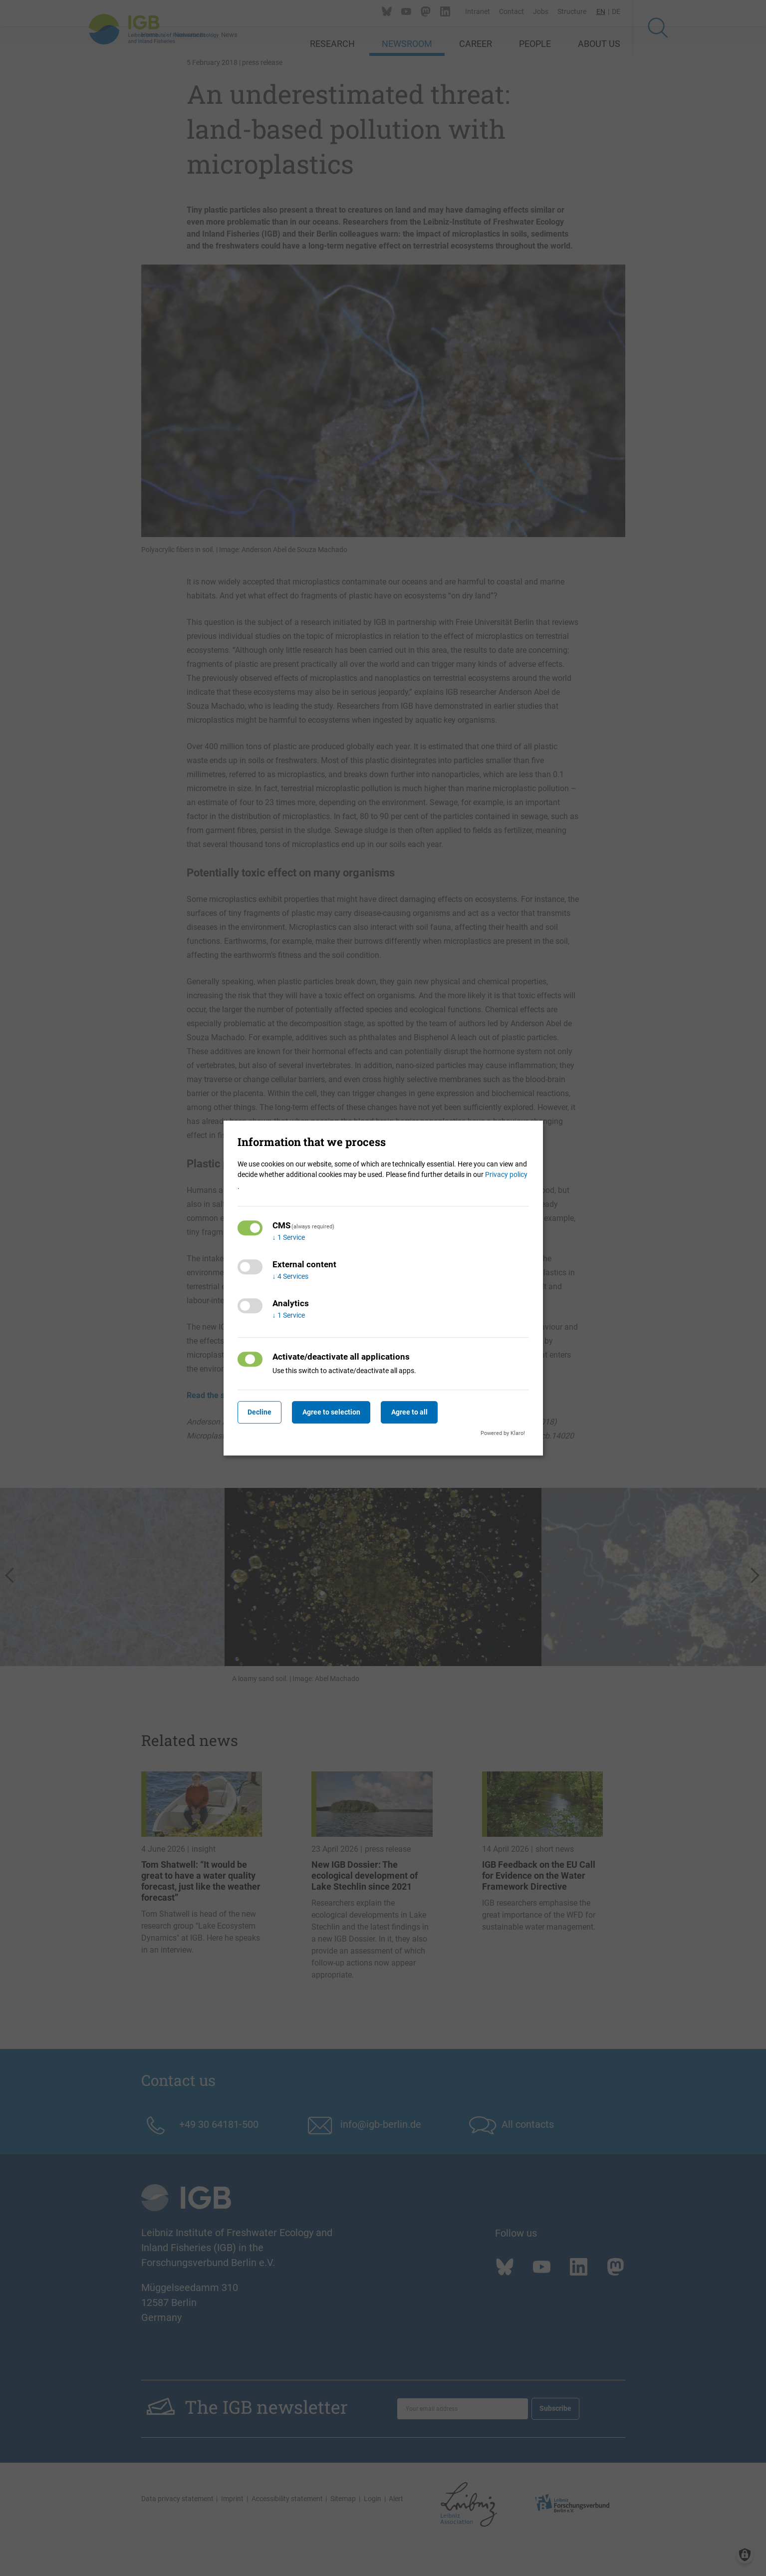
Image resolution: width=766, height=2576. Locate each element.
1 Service (288, 1237)
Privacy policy (506, 1174)
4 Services (290, 1276)
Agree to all (423, 1412)
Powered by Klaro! (503, 1433)
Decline (262, 1412)
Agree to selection (340, 1412)
